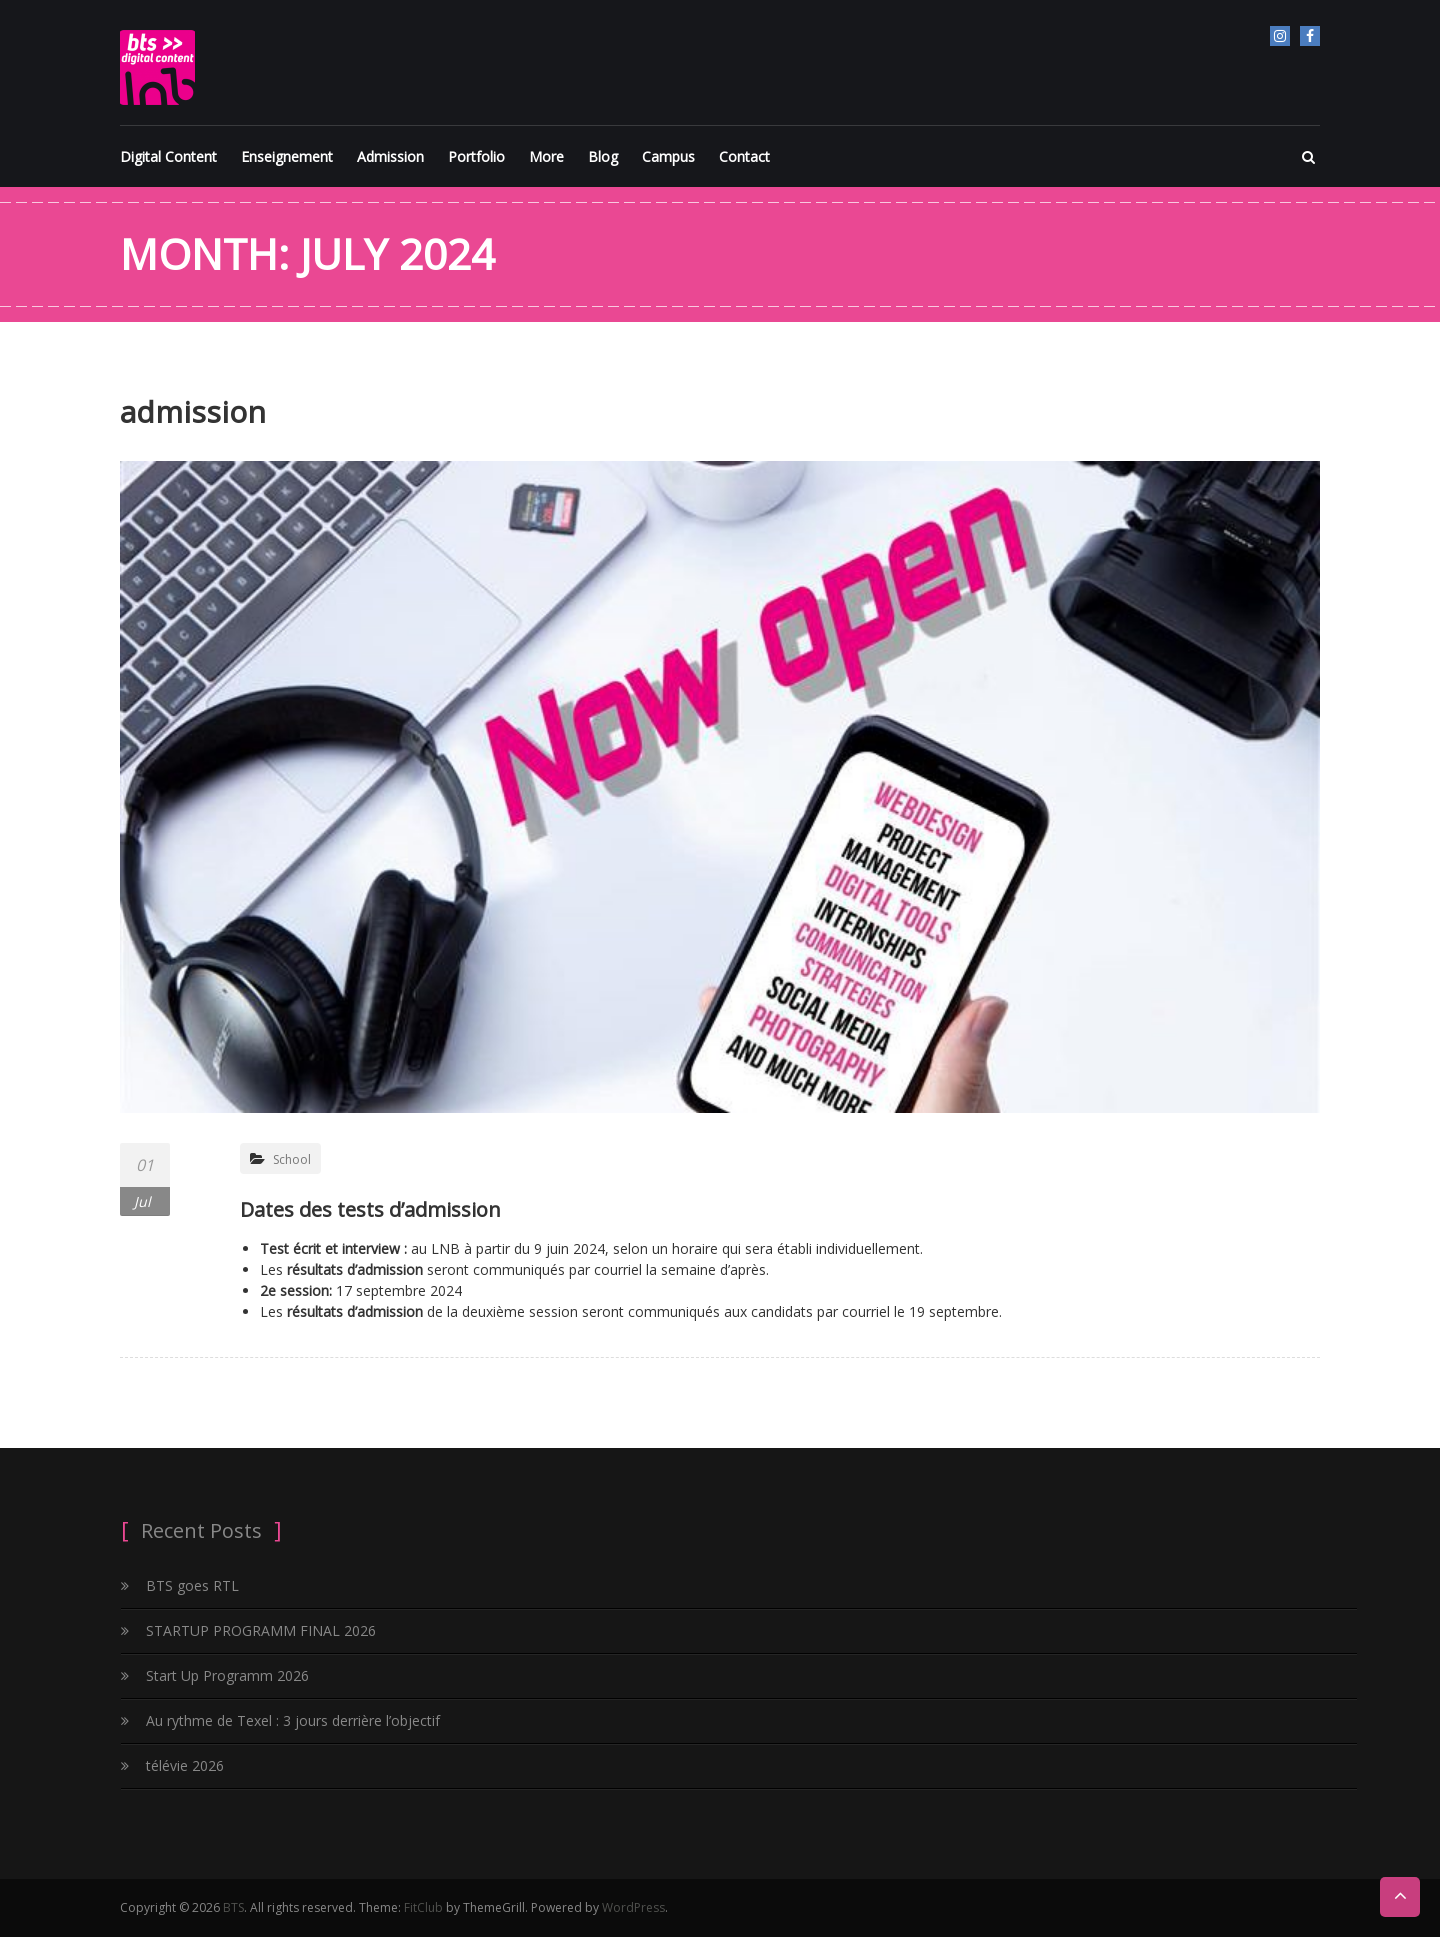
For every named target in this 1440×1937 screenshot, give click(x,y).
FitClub (423, 1907)
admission (193, 411)
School (292, 1159)
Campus (668, 156)
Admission (390, 156)
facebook (1310, 36)
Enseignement (287, 156)
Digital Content (168, 156)
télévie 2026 (185, 1765)
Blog (603, 156)
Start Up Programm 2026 (227, 1675)
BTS (233, 1907)
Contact (744, 156)
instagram (1280, 36)
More (546, 156)
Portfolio (476, 156)
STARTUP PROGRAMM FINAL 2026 (261, 1630)
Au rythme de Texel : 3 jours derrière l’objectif (293, 1720)
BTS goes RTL (192, 1585)
